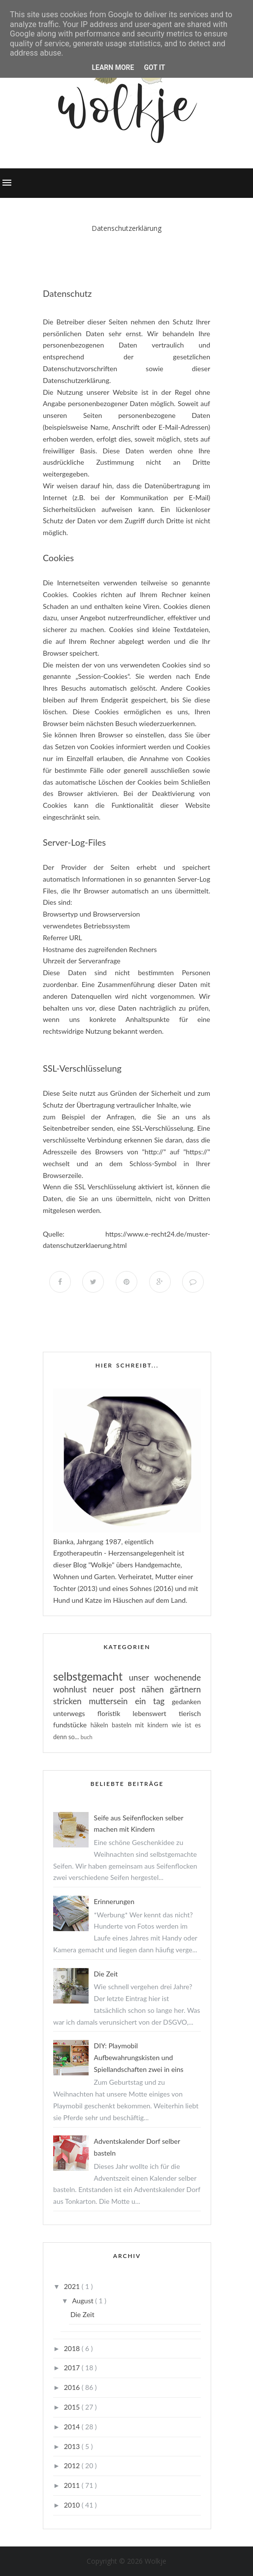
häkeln (101, 1725)
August (83, 2300)
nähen (155, 1689)
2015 (73, 2407)
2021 (73, 2286)
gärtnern (185, 1689)
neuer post (117, 1689)
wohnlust (73, 1689)
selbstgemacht (91, 1676)
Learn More (113, 67)
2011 (73, 2485)
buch (87, 1737)
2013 (73, 2446)
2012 (73, 2465)
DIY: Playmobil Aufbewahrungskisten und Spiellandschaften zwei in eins (139, 2057)
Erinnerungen (114, 1901)
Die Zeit (106, 1974)
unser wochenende (165, 1677)
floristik (115, 1713)
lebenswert (156, 1713)
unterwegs (75, 1713)
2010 (73, 2505)
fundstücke (72, 1724)
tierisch (190, 1713)
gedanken (186, 1701)
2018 (73, 2348)
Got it (154, 67)
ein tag (153, 1701)
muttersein (112, 1701)
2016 (73, 2387)
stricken (71, 1701)
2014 (73, 2426)
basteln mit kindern (142, 1725)
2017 (73, 2367)
